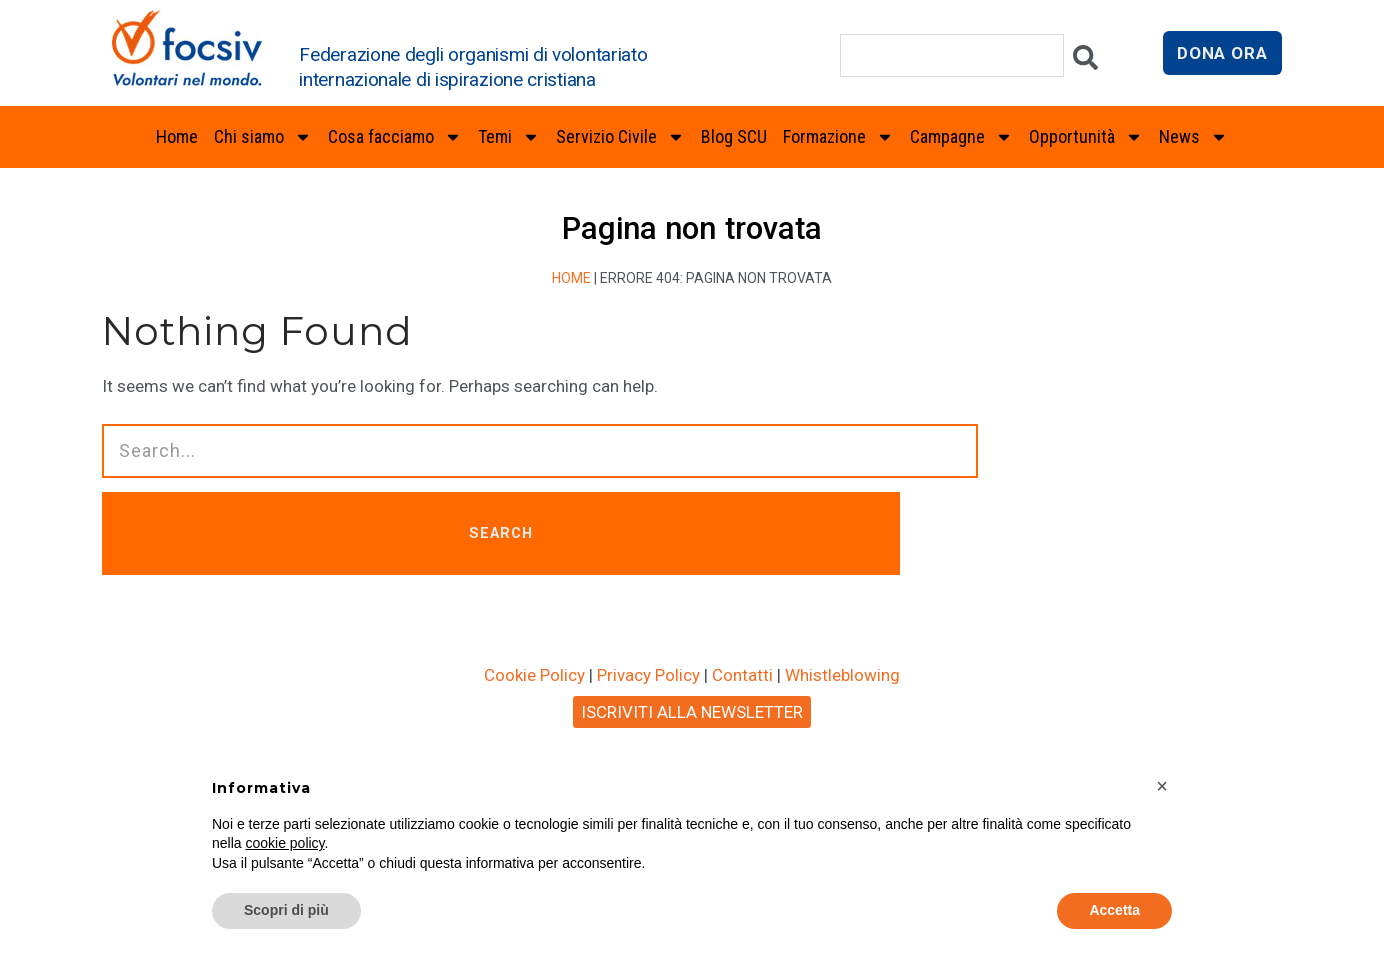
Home (177, 136)
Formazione (838, 137)
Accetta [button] (1114, 910)
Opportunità (1086, 137)
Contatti (742, 677)
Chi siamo (263, 137)
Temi (509, 137)
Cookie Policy (534, 677)
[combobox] (952, 55)
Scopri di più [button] (286, 910)
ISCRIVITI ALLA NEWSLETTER (692, 714)
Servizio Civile (620, 137)
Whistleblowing (842, 677)
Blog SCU (734, 136)
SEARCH (515, 534)
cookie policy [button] (284, 843)
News (1193, 137)
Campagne (961, 137)
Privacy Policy (648, 677)
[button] (1162, 786)
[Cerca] (1085, 62)
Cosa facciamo (395, 137)
